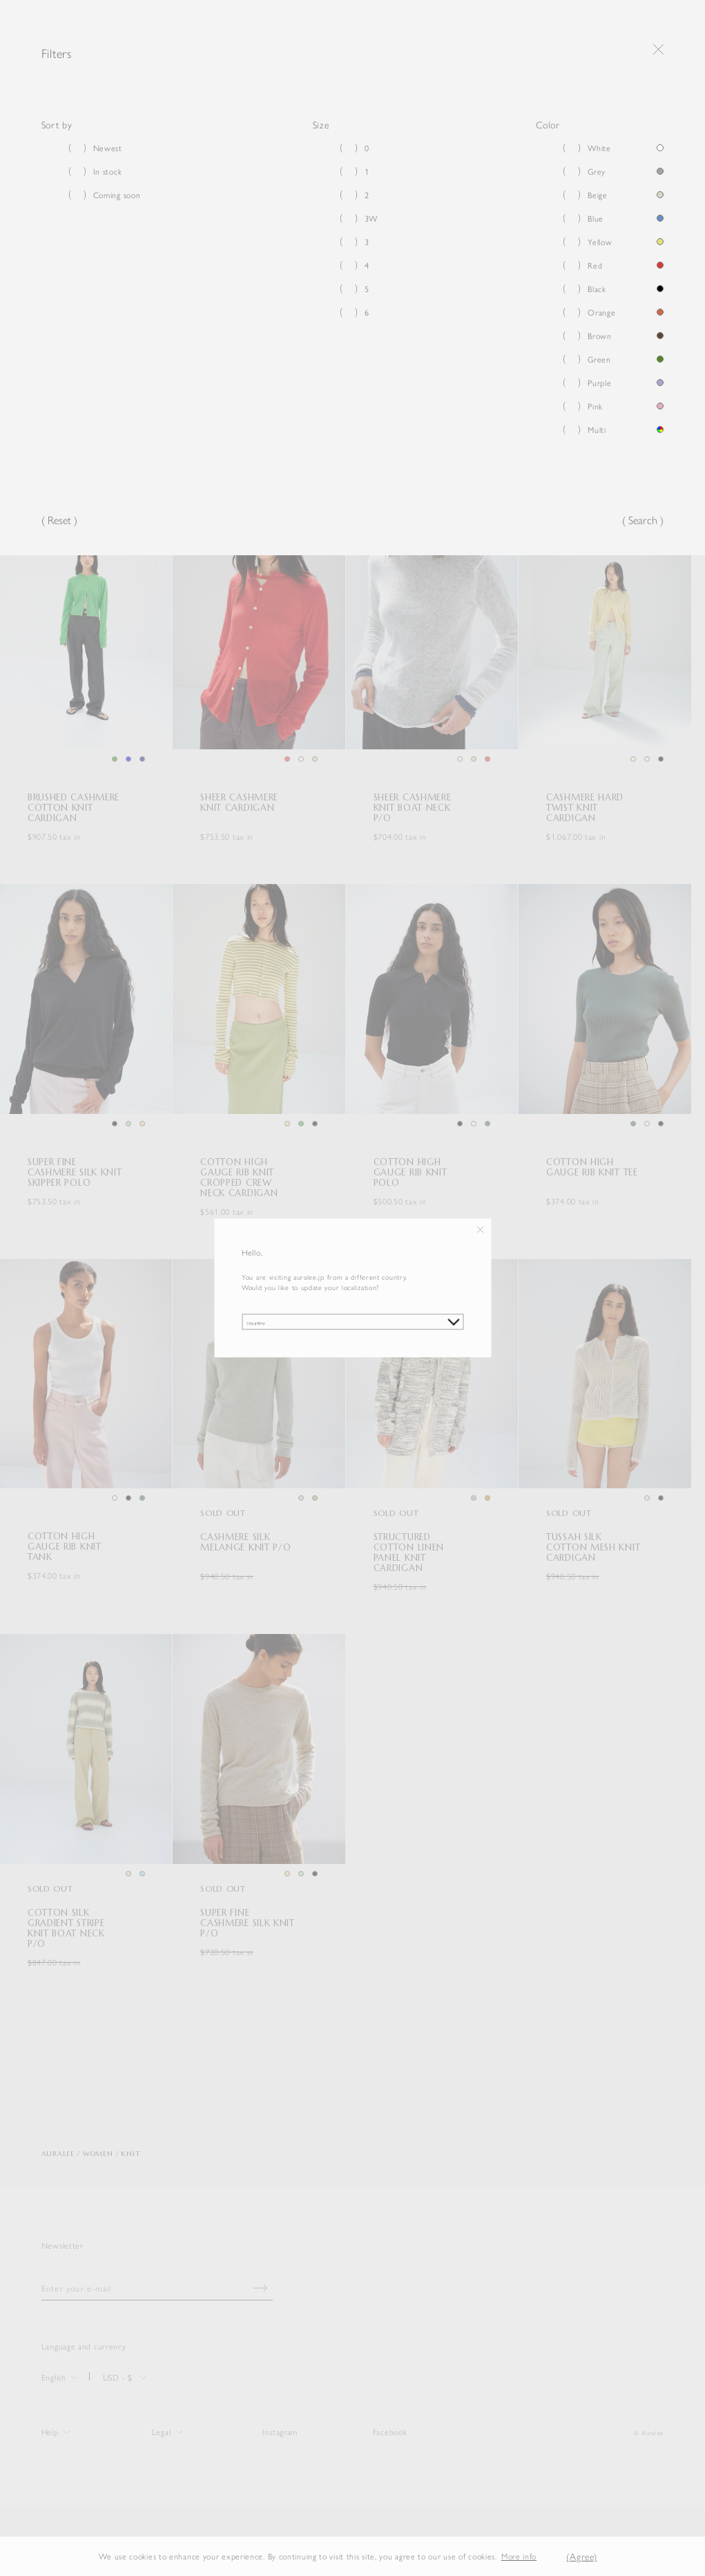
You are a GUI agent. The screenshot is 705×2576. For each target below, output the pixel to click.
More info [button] (519, 2556)
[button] (548, 2556)
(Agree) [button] (581, 2556)
